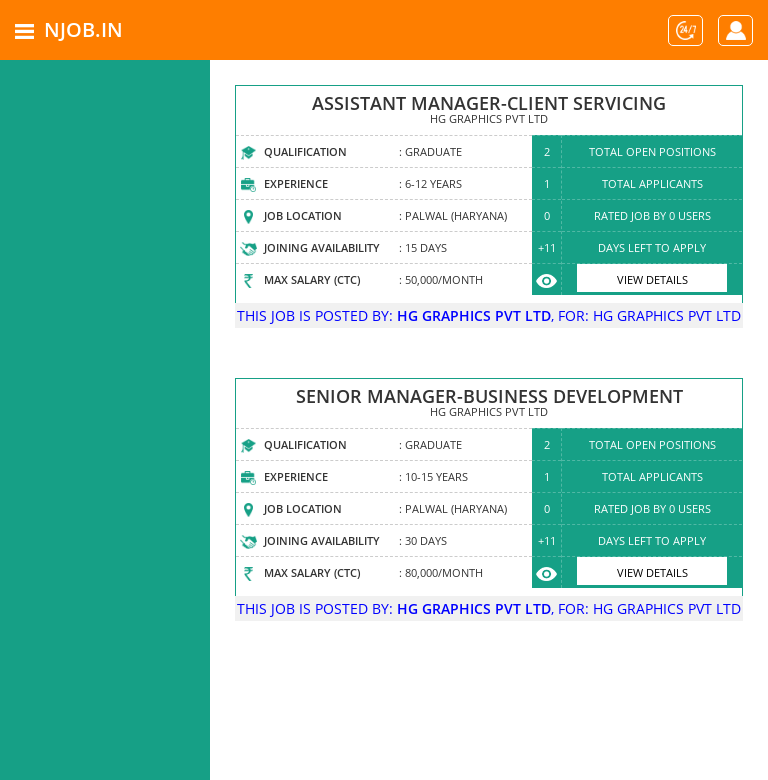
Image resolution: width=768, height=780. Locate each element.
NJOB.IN (83, 29)
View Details (652, 279)
